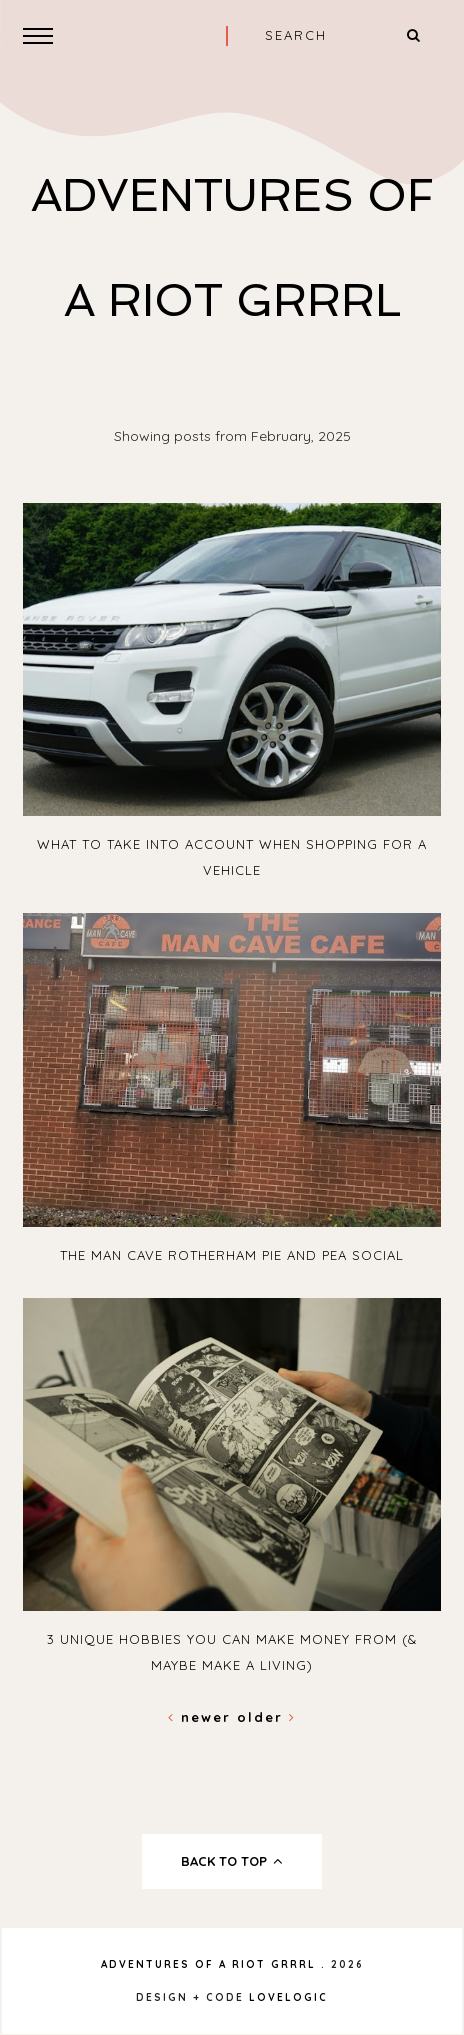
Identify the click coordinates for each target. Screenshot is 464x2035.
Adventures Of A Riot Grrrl (208, 1964)
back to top (232, 1861)
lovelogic (288, 1997)
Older (266, 1717)
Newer (202, 1717)
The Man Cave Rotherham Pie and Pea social (232, 1255)
